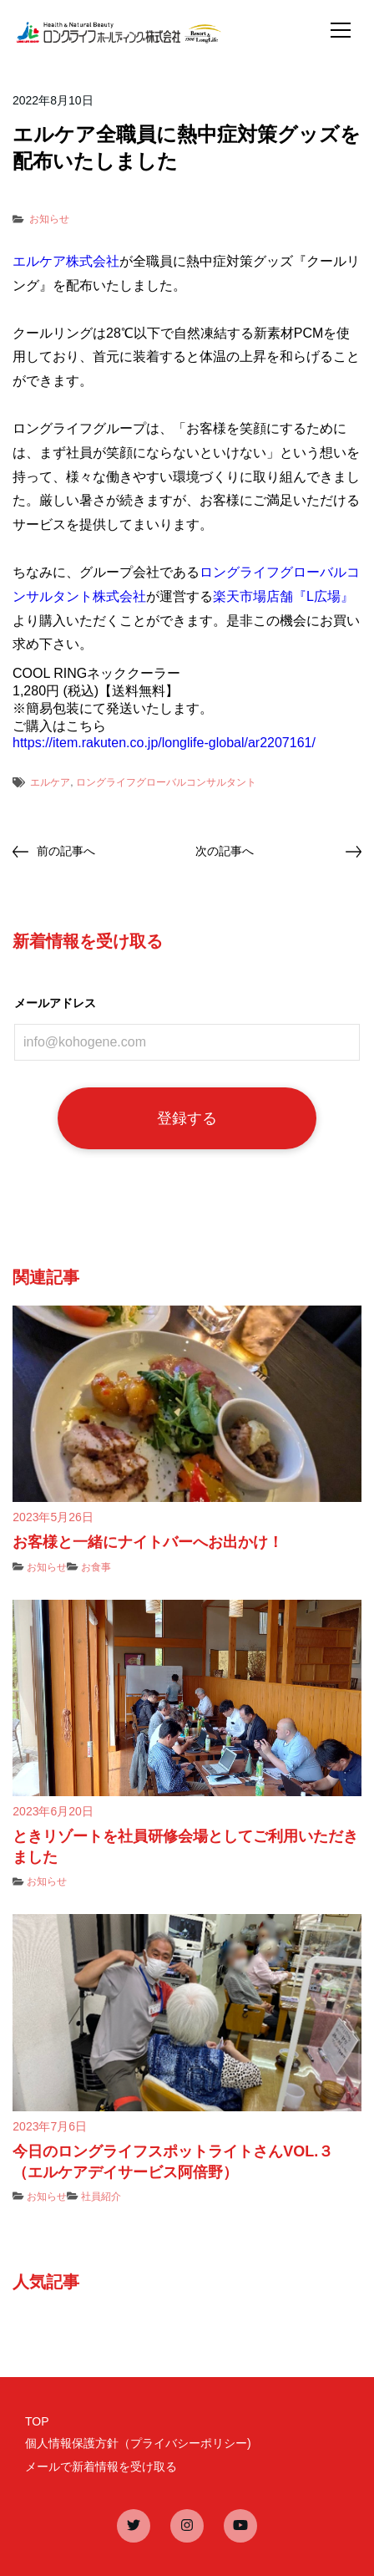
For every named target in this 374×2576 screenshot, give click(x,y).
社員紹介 (101, 2196)
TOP (37, 2421)
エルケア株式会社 (66, 261)
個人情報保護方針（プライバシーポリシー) (138, 2443)
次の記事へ (224, 851)
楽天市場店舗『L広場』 (283, 596)
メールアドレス (55, 1003)
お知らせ (49, 219)
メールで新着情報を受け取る (101, 2466)
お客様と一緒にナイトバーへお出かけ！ (148, 1542)
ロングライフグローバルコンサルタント (166, 782)
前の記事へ (66, 851)
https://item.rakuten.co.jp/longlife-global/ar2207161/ (164, 743)
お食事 (96, 1567)
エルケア (50, 782)
